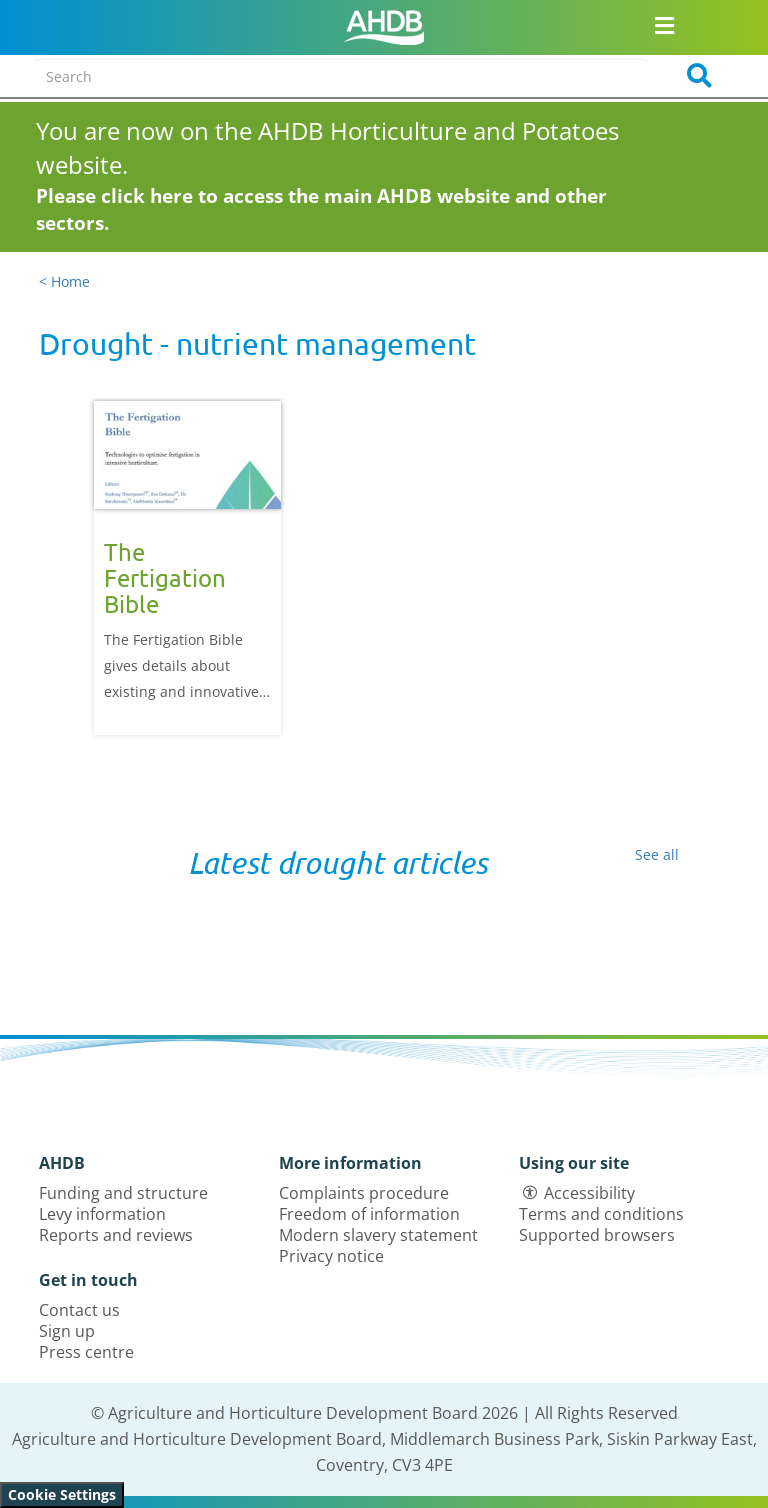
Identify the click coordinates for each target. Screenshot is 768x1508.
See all (657, 854)
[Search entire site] (341, 76)
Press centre (86, 1352)
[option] (187, 566)
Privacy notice (331, 1256)
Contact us (79, 1310)
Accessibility (589, 1193)
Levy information (102, 1214)
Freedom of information (369, 1214)
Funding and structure (123, 1193)
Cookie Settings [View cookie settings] (62, 1494)
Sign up (67, 1331)
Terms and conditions (601, 1214)
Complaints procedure (364, 1193)
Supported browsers (597, 1235)
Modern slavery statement (378, 1235)
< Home (64, 281)
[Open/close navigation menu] (665, 25)
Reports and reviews (116, 1235)
